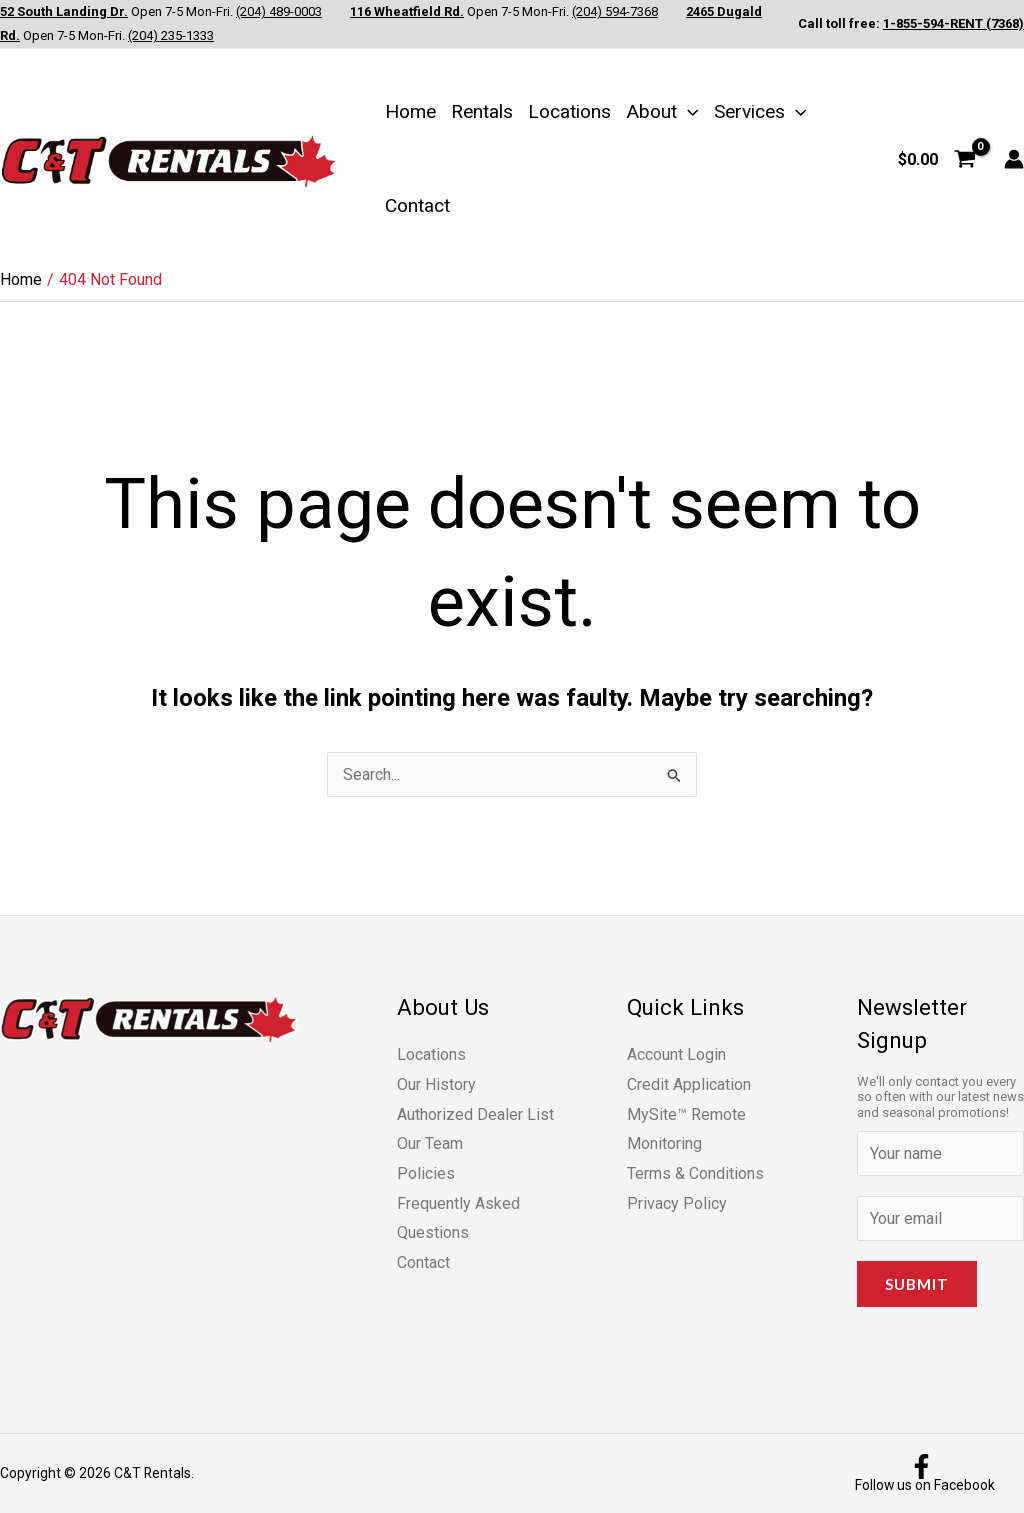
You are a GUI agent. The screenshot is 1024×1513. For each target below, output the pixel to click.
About (662, 111)
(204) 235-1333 (171, 35)
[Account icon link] (1014, 159)
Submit (917, 1284)
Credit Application (689, 1084)
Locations (569, 111)
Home (410, 111)
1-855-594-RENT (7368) (953, 23)
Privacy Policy (677, 1203)
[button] (688, 111)
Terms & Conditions (695, 1173)
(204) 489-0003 (279, 11)
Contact (417, 205)
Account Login (676, 1054)
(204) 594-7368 (615, 11)
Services (760, 111)
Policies (426, 1173)
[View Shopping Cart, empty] (936, 159)
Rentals (482, 111)
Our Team (430, 1143)
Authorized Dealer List (475, 1114)
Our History (436, 1084)
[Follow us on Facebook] (921, 1473)
